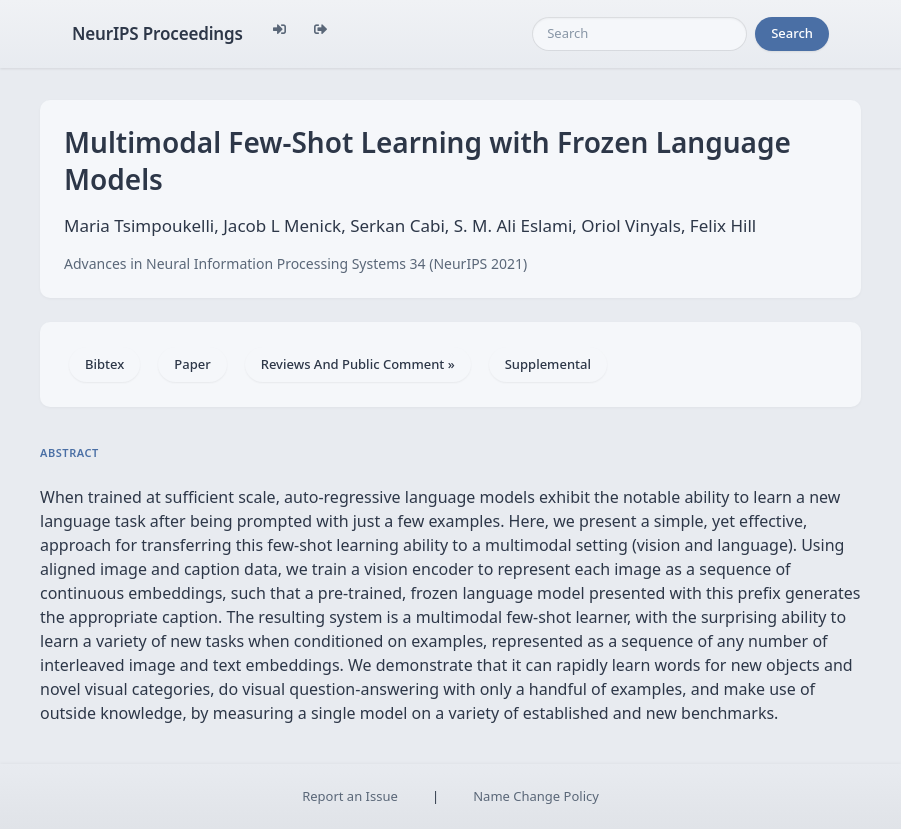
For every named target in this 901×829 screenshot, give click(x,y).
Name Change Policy (536, 796)
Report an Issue (350, 796)
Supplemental (548, 364)
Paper (192, 364)
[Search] (639, 34)
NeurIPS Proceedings (157, 33)
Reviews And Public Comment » (358, 364)
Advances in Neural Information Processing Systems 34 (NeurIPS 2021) (295, 263)
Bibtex (104, 364)
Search (792, 33)
